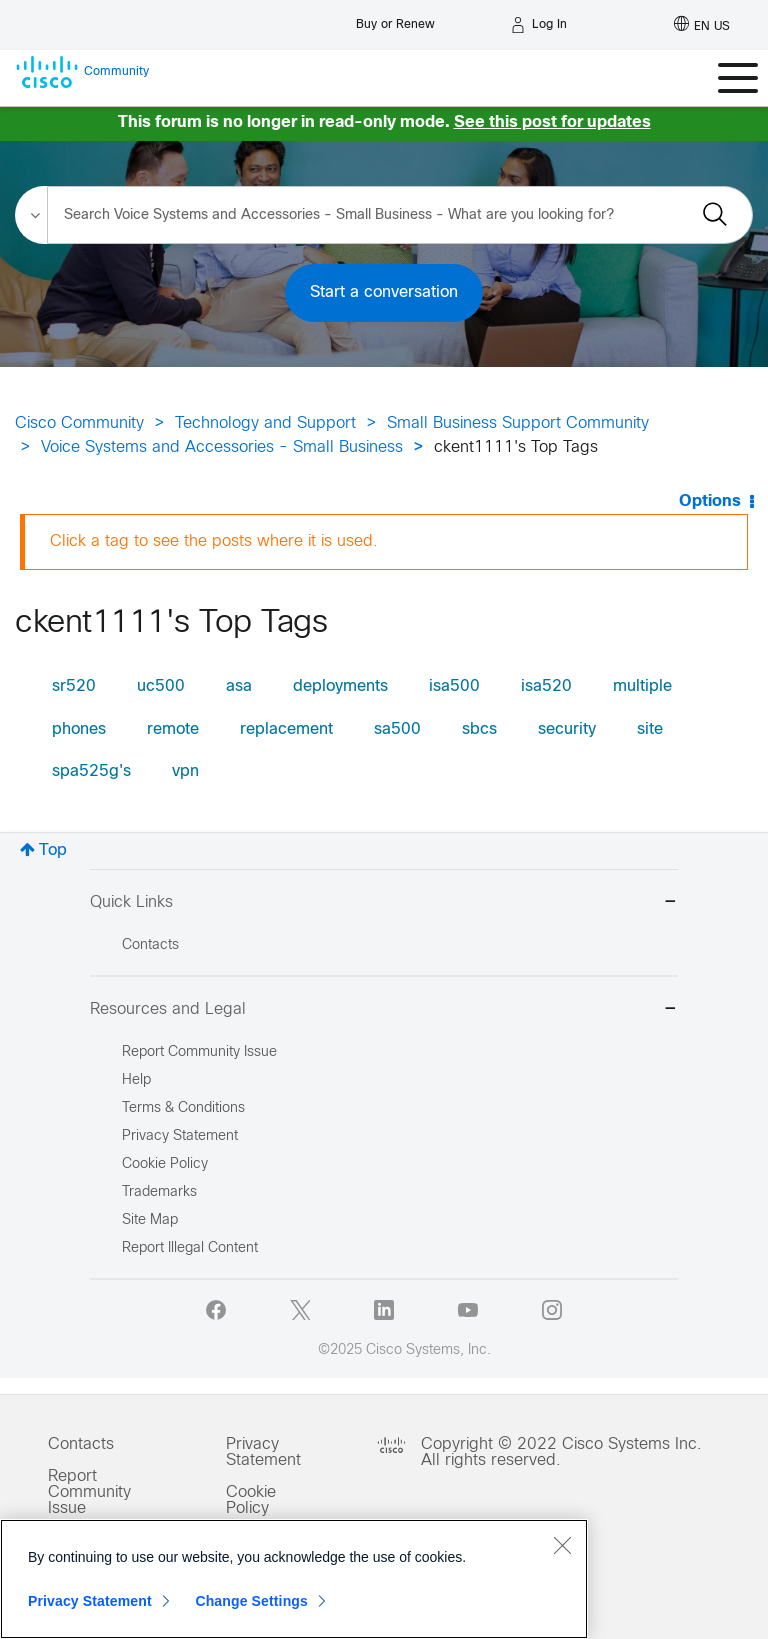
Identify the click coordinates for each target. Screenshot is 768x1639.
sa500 (397, 729)
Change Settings (251, 1606)
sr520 (74, 686)
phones (79, 729)
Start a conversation (384, 292)
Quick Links (384, 903)
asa (239, 686)
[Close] (562, 1550)
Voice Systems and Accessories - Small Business (222, 447)
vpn (185, 771)
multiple (642, 686)
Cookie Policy (251, 1500)
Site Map (150, 1220)
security (567, 729)
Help (136, 1080)
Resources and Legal (384, 1010)
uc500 (161, 686)
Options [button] (710, 501)
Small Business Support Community (518, 423)
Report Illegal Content (190, 1248)
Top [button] (53, 850)
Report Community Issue (199, 1052)
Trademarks (159, 1192)
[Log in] (539, 25)
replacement (286, 729)
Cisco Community (79, 423)
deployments (340, 686)
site (650, 729)
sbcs (479, 729)
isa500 (454, 686)
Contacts (150, 945)
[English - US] (702, 25)
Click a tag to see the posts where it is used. (214, 541)
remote (173, 729)
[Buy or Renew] (395, 19)
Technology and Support (265, 423)
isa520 (546, 686)
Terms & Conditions (183, 1108)
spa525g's (91, 771)
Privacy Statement (263, 1452)
